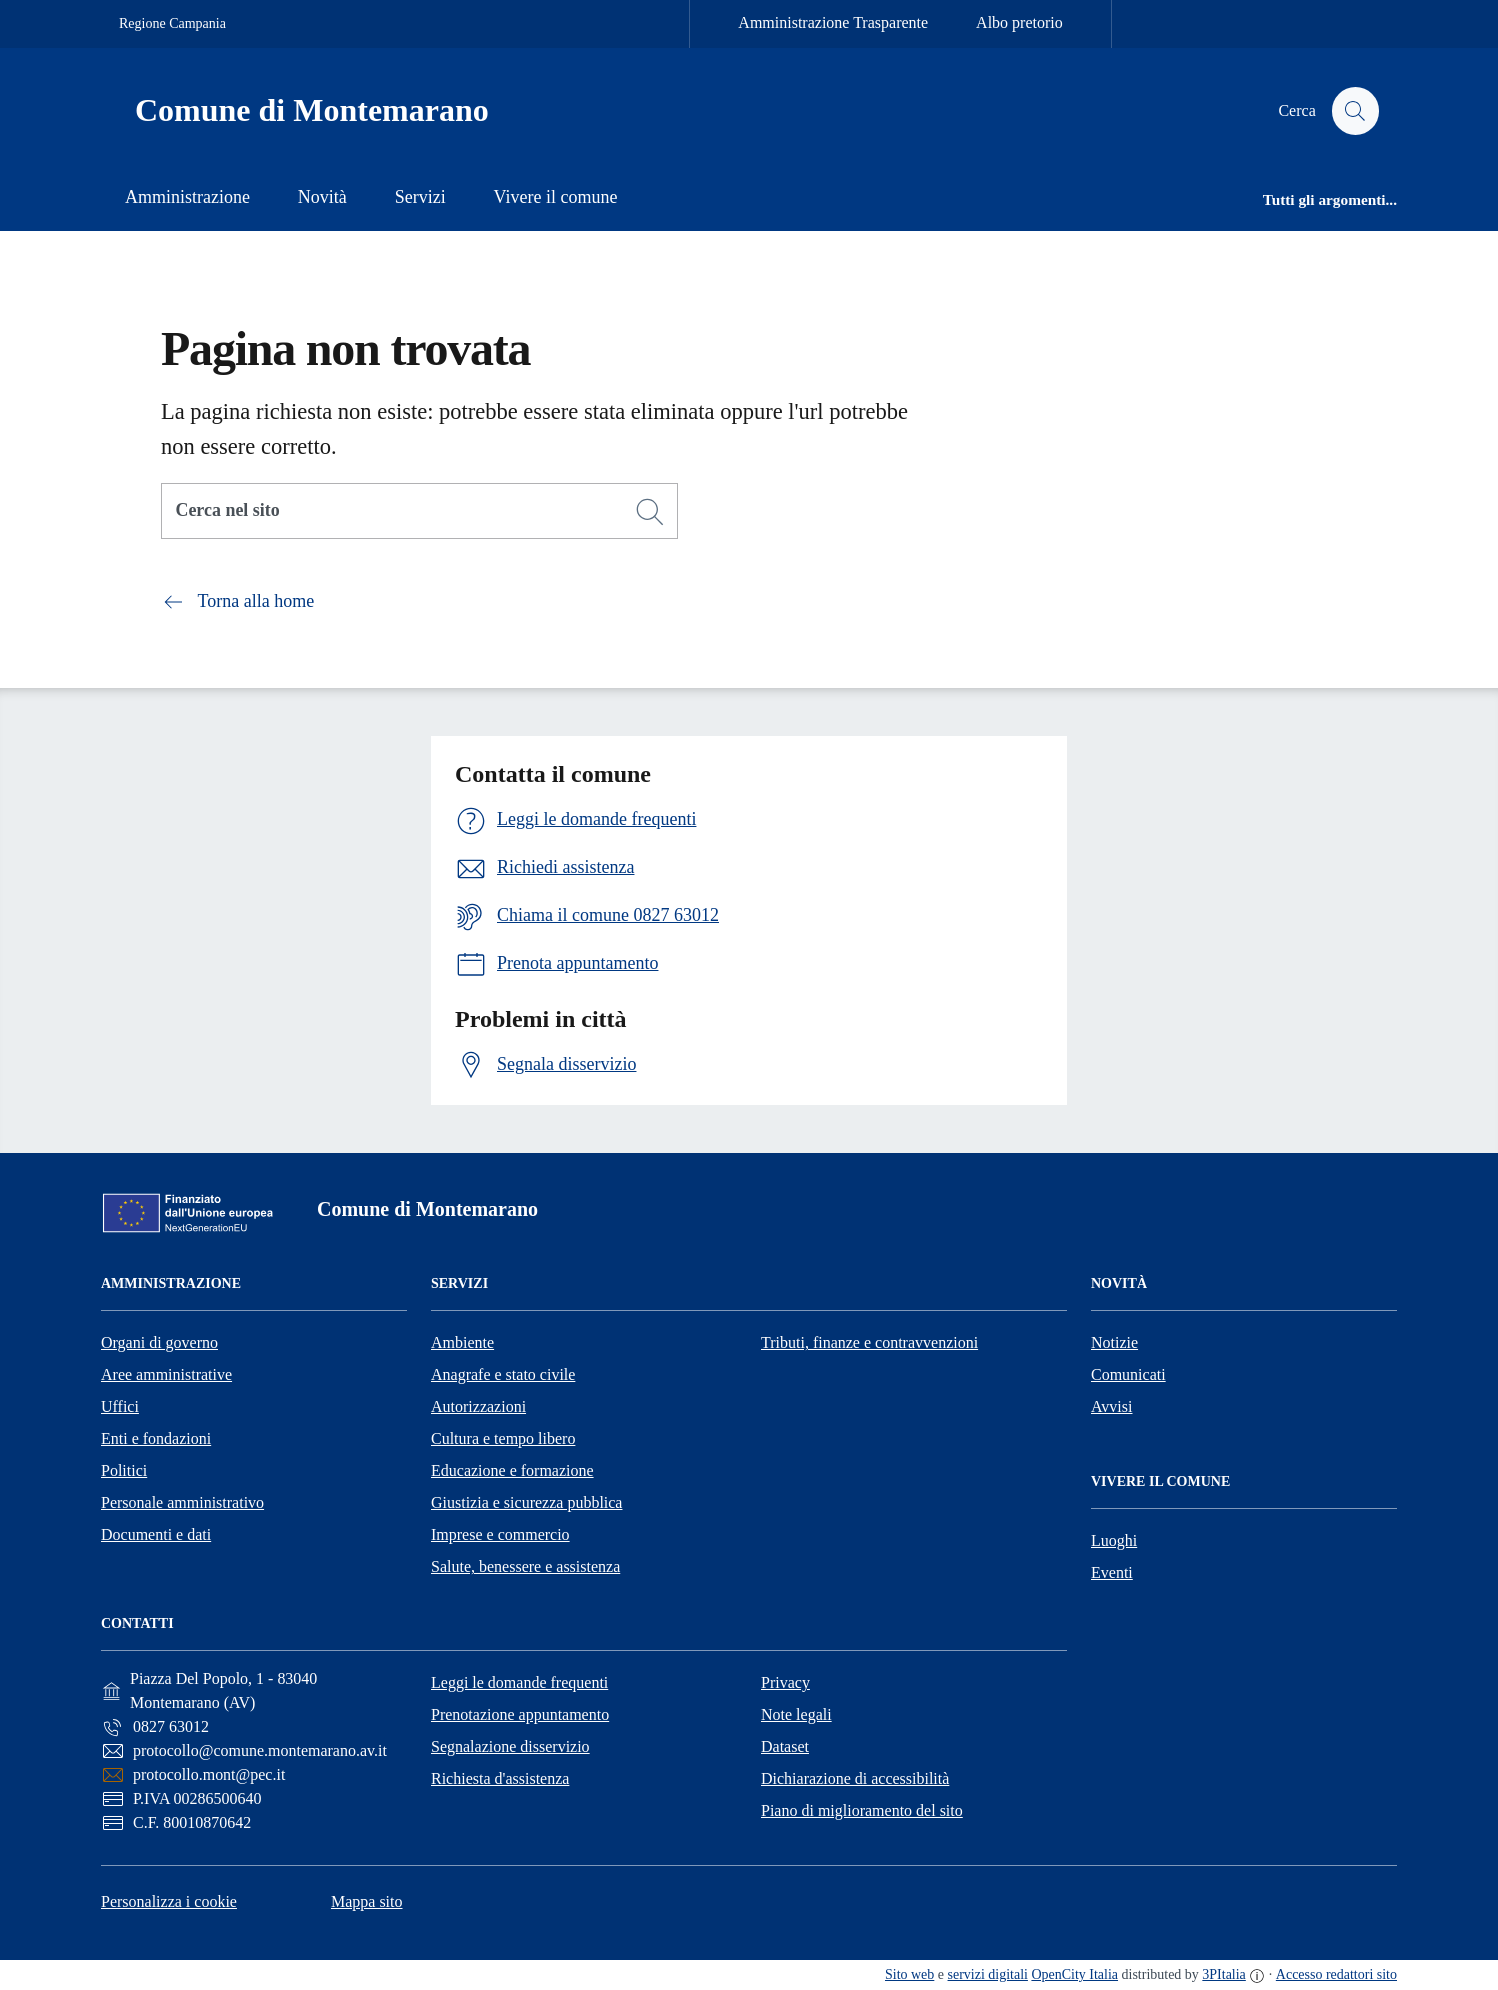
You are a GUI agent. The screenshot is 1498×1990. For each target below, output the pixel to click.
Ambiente (462, 1342)
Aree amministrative (166, 1374)
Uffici (120, 1406)
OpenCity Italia (1074, 1974)
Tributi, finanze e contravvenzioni (869, 1342)
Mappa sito (367, 1901)
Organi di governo (159, 1342)
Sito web (909, 1974)
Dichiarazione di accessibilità (855, 1778)
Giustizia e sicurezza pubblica (526, 1502)
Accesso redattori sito (1336, 1974)
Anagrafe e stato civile (503, 1374)
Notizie (1114, 1342)
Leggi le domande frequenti (519, 1682)
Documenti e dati (156, 1534)
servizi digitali (988, 1974)
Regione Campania (172, 23)
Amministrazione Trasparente (833, 22)
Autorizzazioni (478, 1406)
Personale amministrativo (182, 1502)
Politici (124, 1470)
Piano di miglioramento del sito (862, 1810)
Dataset (785, 1746)
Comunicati (1128, 1374)
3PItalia (1224, 1974)
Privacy (785, 1682)
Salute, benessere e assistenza (525, 1566)
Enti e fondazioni (156, 1438)
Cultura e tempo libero (503, 1438)
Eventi (1112, 1572)
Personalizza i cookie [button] (169, 1901)
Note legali (796, 1714)
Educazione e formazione (512, 1470)
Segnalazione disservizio (510, 1746)
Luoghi (1114, 1540)
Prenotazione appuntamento (520, 1714)
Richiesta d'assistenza (500, 1778)
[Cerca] (650, 512)
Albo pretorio (1019, 22)
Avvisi (1111, 1406)
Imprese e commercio (500, 1534)
